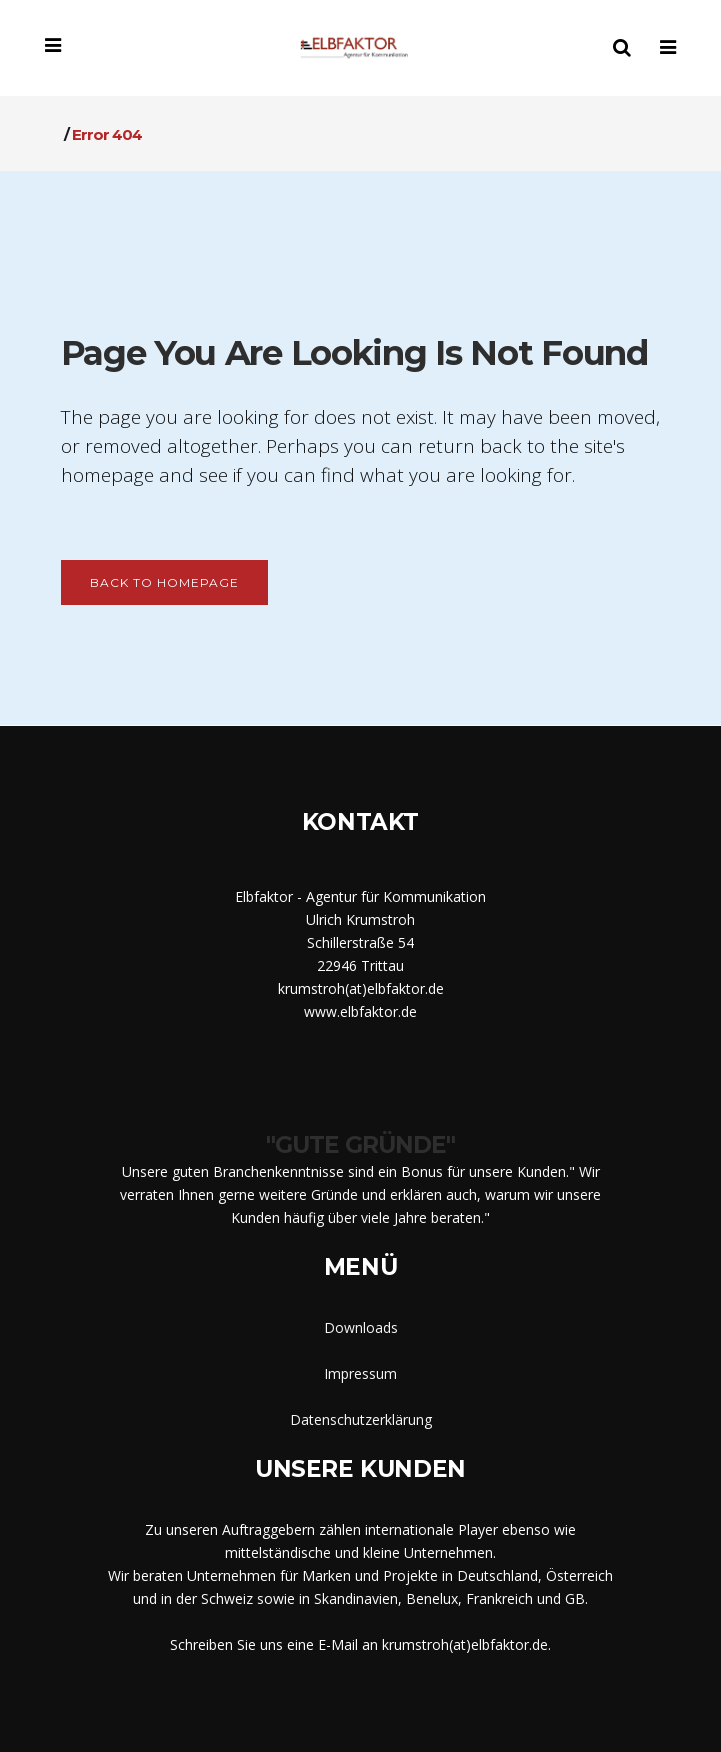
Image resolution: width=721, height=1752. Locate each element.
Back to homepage (164, 582)
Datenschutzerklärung (361, 1419)
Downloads (361, 1327)
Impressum (360, 1373)
